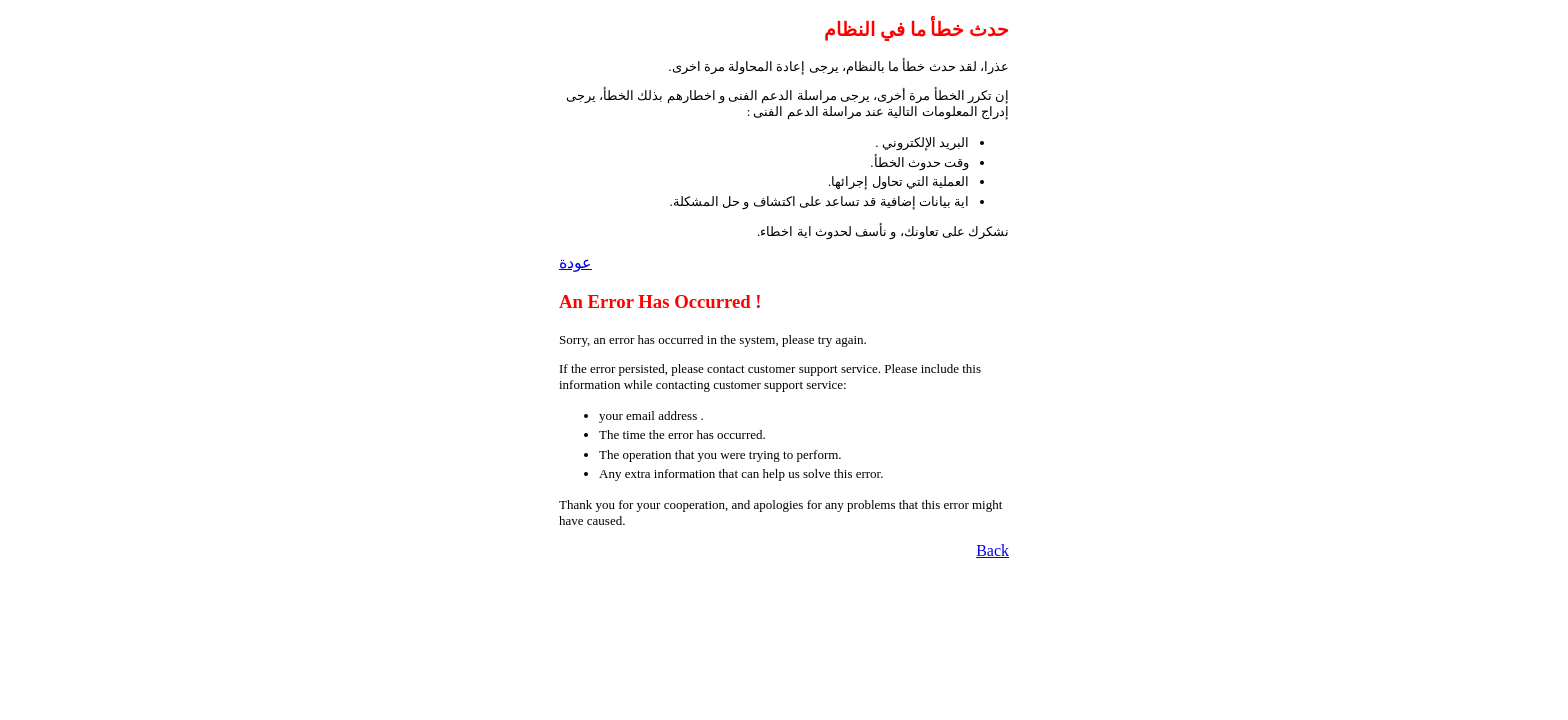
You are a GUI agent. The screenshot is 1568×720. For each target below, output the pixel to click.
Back (992, 550)
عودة (575, 262)
